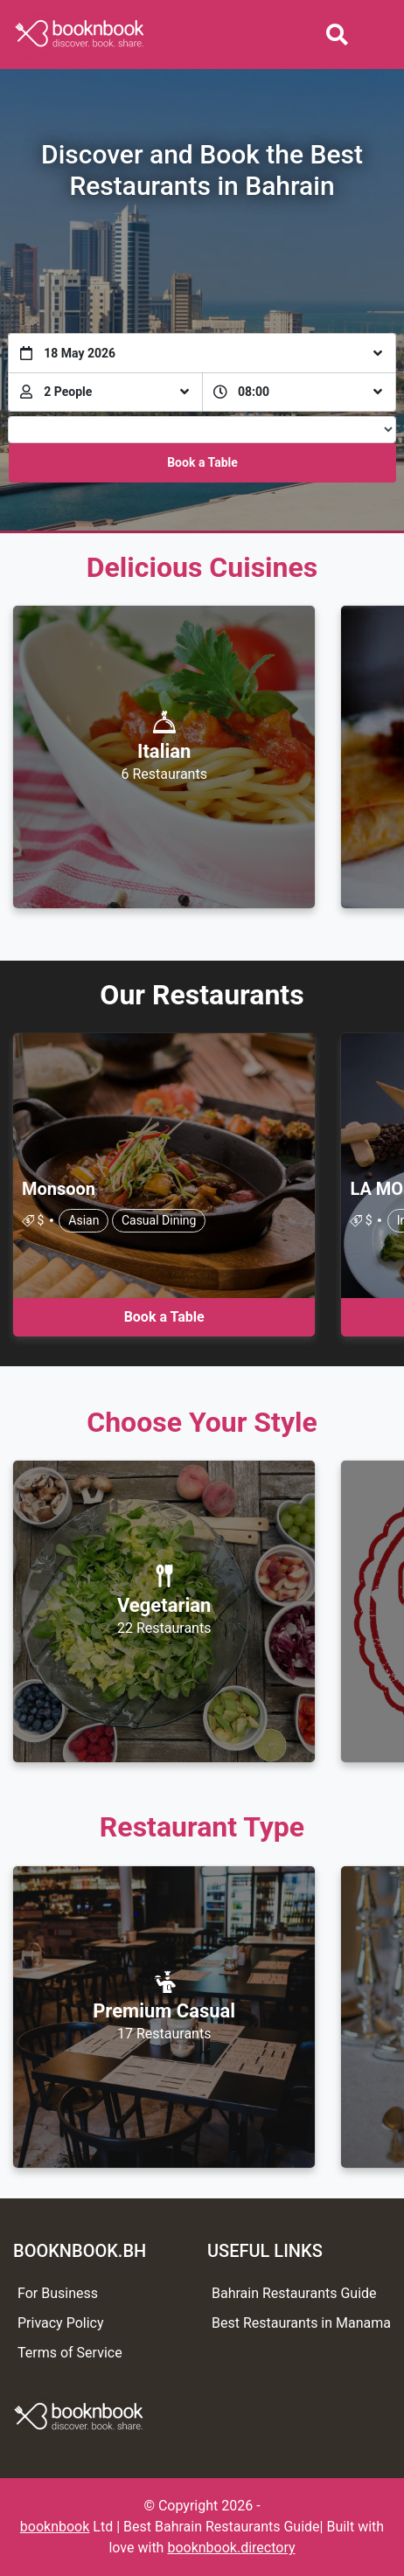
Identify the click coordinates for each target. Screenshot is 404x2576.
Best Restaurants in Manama (301, 2323)
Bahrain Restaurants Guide (294, 2293)
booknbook (55, 2526)
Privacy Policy (60, 2323)
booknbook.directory (231, 2547)
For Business (57, 2293)
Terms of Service (69, 2352)
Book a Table (202, 462)
